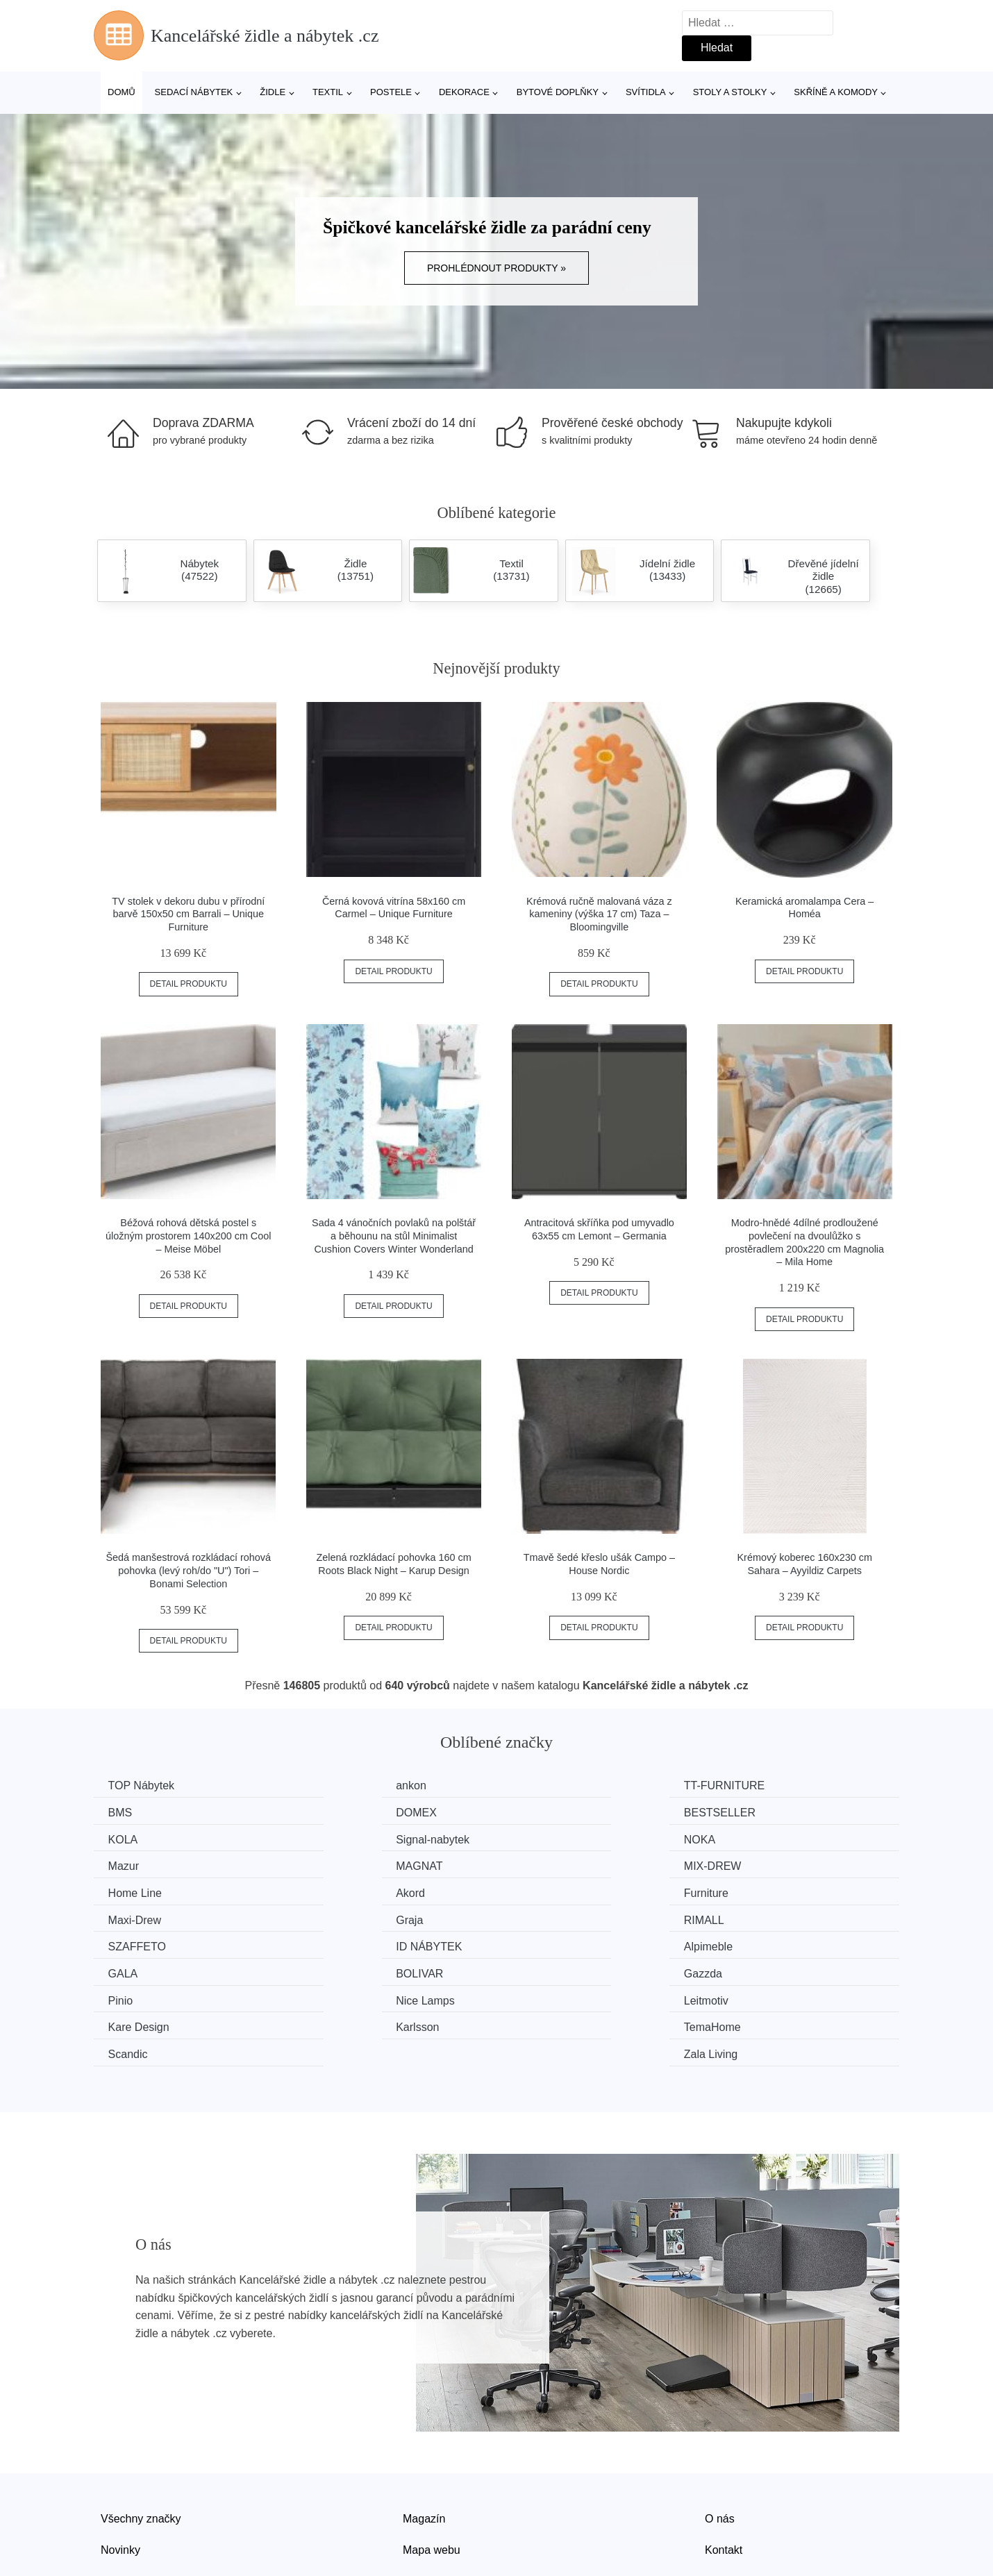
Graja (124, 1890)
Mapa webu (431, 2464)
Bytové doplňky (558, 92)
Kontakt (723, 2464)
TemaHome (346, 1968)
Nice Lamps (347, 1942)
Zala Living (758, 1968)
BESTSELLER (354, 1812)
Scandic (544, 1968)
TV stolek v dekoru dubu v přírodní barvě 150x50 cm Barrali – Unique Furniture (188, 914)
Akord (332, 1864)
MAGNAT (547, 1837)
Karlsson (132, 1968)
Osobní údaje (436, 2495)
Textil (327, 92)
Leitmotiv (546, 1942)
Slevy (114, 2495)
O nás (720, 2432)
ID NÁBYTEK (764, 1890)
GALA (333, 1916)
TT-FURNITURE (564, 1785)
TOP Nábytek (144, 1785)
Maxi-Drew (757, 1864)
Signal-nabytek (768, 1812)
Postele (391, 92)
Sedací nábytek (194, 92)
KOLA (539, 1812)
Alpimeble (135, 1916)
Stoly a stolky (730, 92)
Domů (121, 92)
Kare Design (761, 1942)
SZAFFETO (553, 1890)
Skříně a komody (836, 92)
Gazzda (750, 1916)
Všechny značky (141, 2432)
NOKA (126, 1837)
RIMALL (338, 1890)
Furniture (546, 1864)
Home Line (138, 1864)
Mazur (333, 1837)
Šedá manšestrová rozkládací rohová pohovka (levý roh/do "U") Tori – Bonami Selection (189, 1570)
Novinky (120, 2464)
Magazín (424, 2432)
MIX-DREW (760, 1837)
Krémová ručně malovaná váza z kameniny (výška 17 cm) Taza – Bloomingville (599, 914)
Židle (272, 92)
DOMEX (131, 1812)
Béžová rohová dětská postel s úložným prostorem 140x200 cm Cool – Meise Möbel (188, 1235)
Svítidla (646, 92)
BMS (743, 1785)
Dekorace (464, 92)
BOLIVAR (547, 1916)
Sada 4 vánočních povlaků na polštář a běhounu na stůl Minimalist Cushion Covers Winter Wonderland (394, 1235)
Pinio (123, 1942)
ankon (333, 1785)
